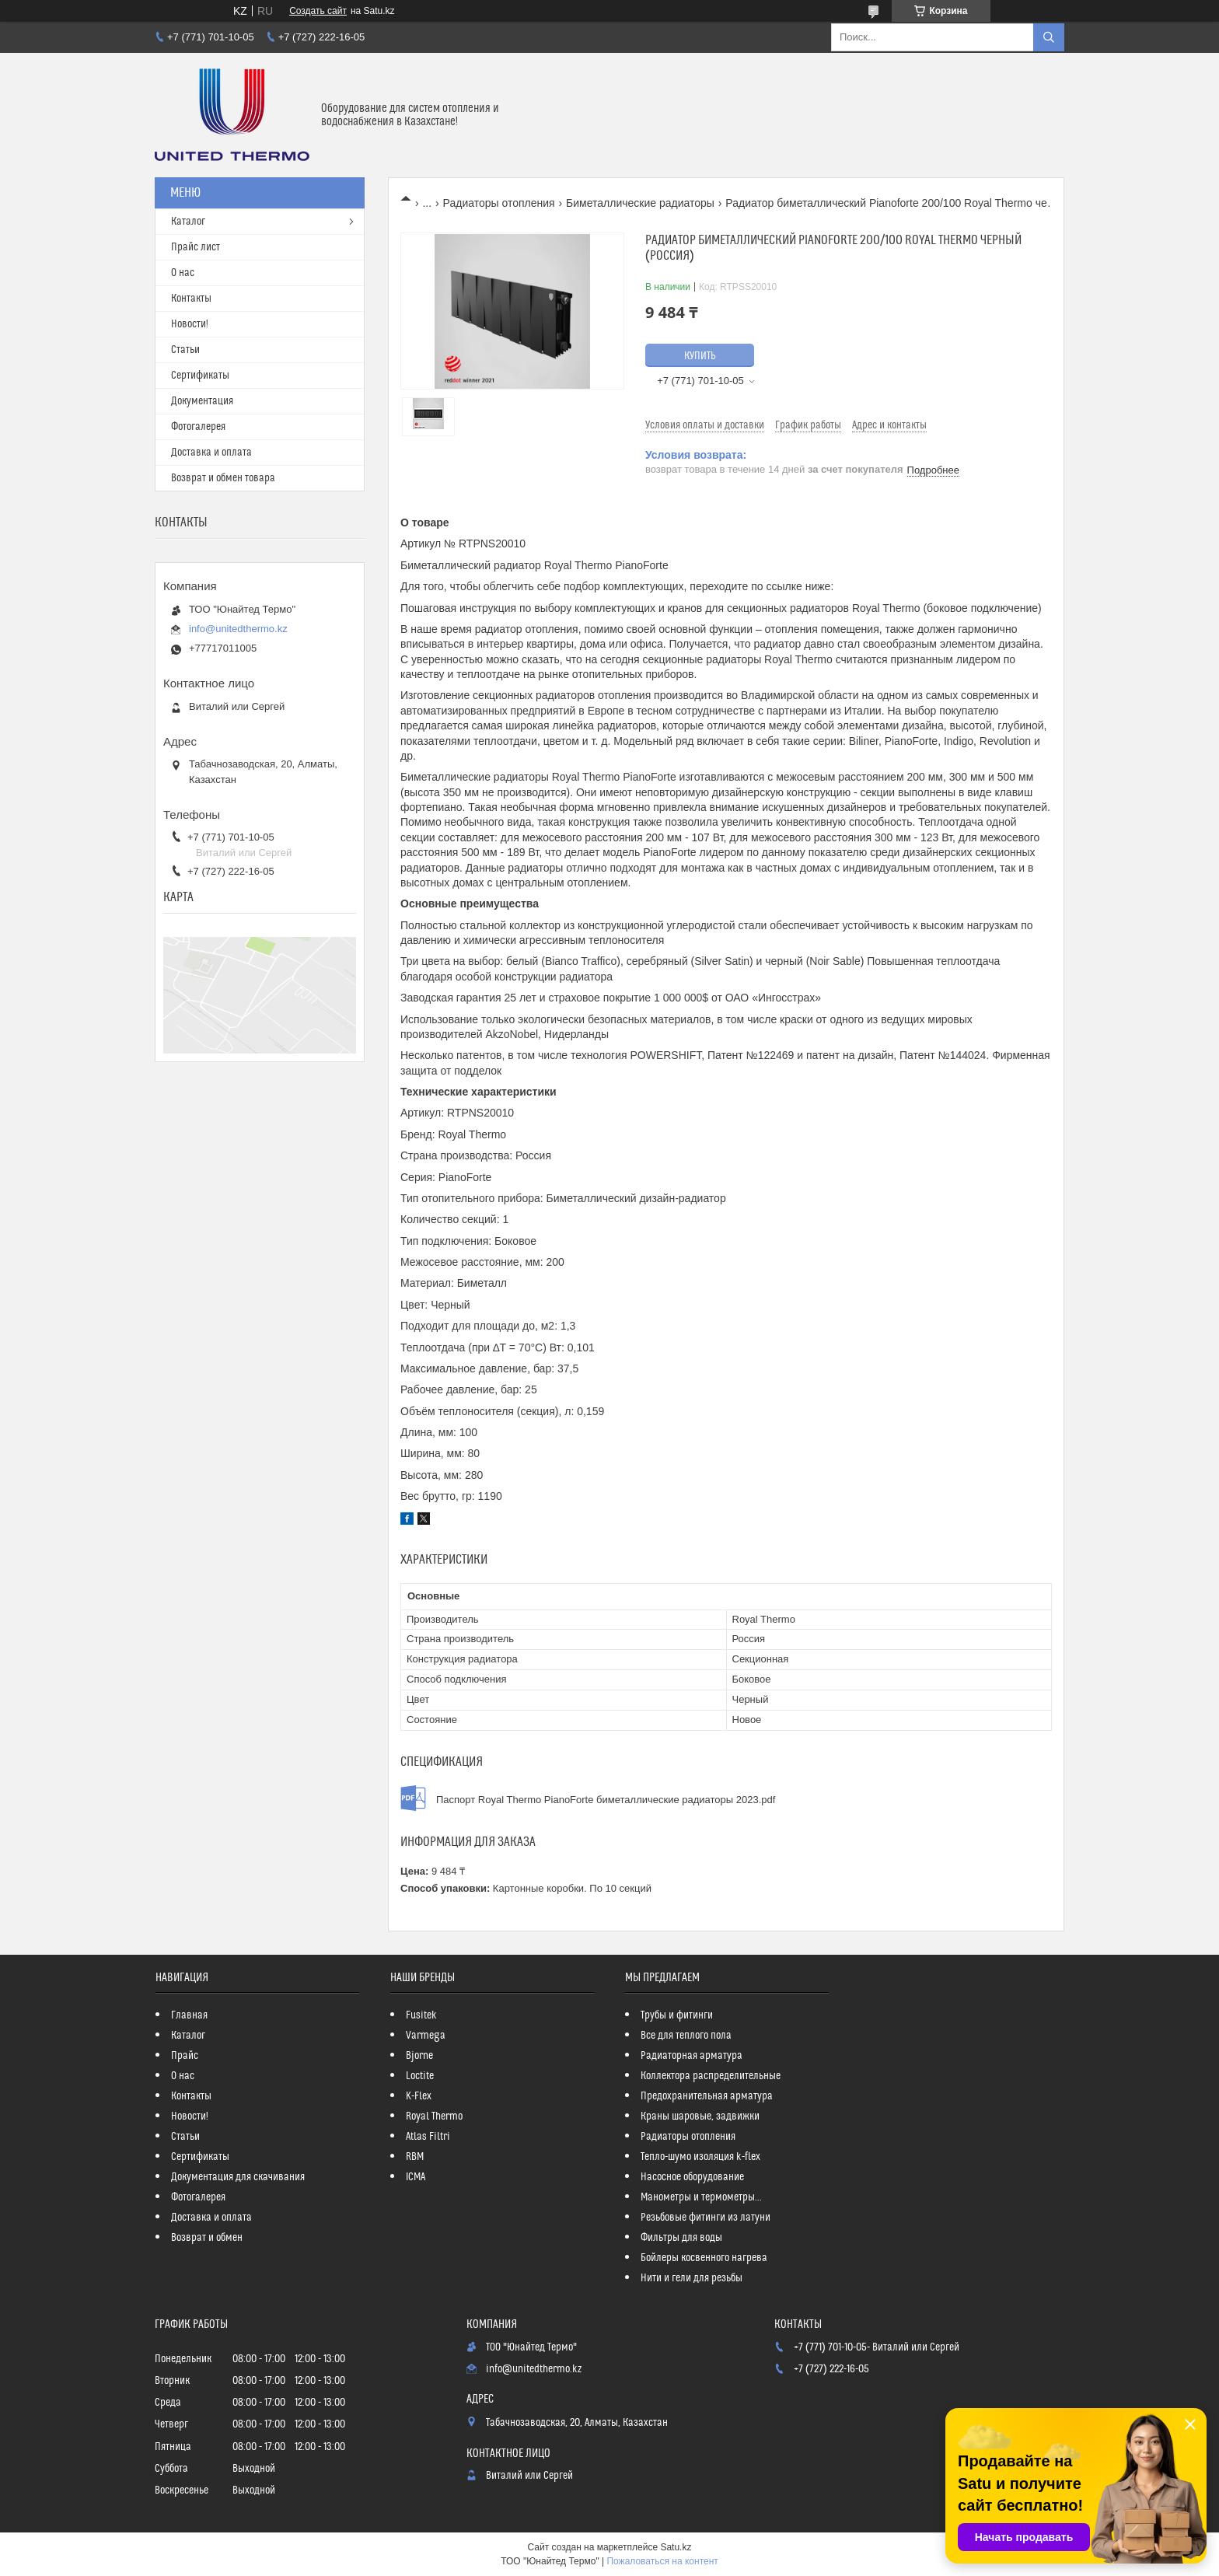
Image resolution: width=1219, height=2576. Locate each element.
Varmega (425, 2035)
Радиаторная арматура (691, 2056)
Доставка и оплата (211, 452)
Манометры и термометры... (701, 2197)
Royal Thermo (434, 2116)
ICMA (415, 2177)
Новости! (189, 324)
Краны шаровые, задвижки (700, 2116)
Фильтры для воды (681, 2238)
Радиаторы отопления (499, 203)
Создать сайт (318, 10)
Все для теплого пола (686, 2035)
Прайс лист (195, 247)
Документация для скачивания (238, 2177)
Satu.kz (675, 2547)
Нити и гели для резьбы (691, 2278)
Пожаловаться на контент (662, 2561)
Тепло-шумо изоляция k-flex (700, 2157)
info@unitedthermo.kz (238, 628)
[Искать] (1048, 37)
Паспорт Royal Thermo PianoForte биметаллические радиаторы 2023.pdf (605, 1799)
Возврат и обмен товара (223, 478)
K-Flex (418, 2096)
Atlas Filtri (428, 2136)
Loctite (420, 2076)
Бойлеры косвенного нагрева (704, 2258)
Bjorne (419, 2056)
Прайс (184, 2056)
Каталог (188, 221)
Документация (202, 401)
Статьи (185, 350)
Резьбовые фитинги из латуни (705, 2217)
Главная (189, 2015)
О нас (182, 273)
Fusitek (421, 2015)
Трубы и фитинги (677, 2015)
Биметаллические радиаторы (640, 203)
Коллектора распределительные (711, 2076)
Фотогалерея (198, 427)
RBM (415, 2157)
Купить (700, 356)
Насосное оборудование (692, 2177)
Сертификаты (200, 375)
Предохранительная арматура (707, 2096)
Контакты (191, 298)
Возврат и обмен (207, 2238)
